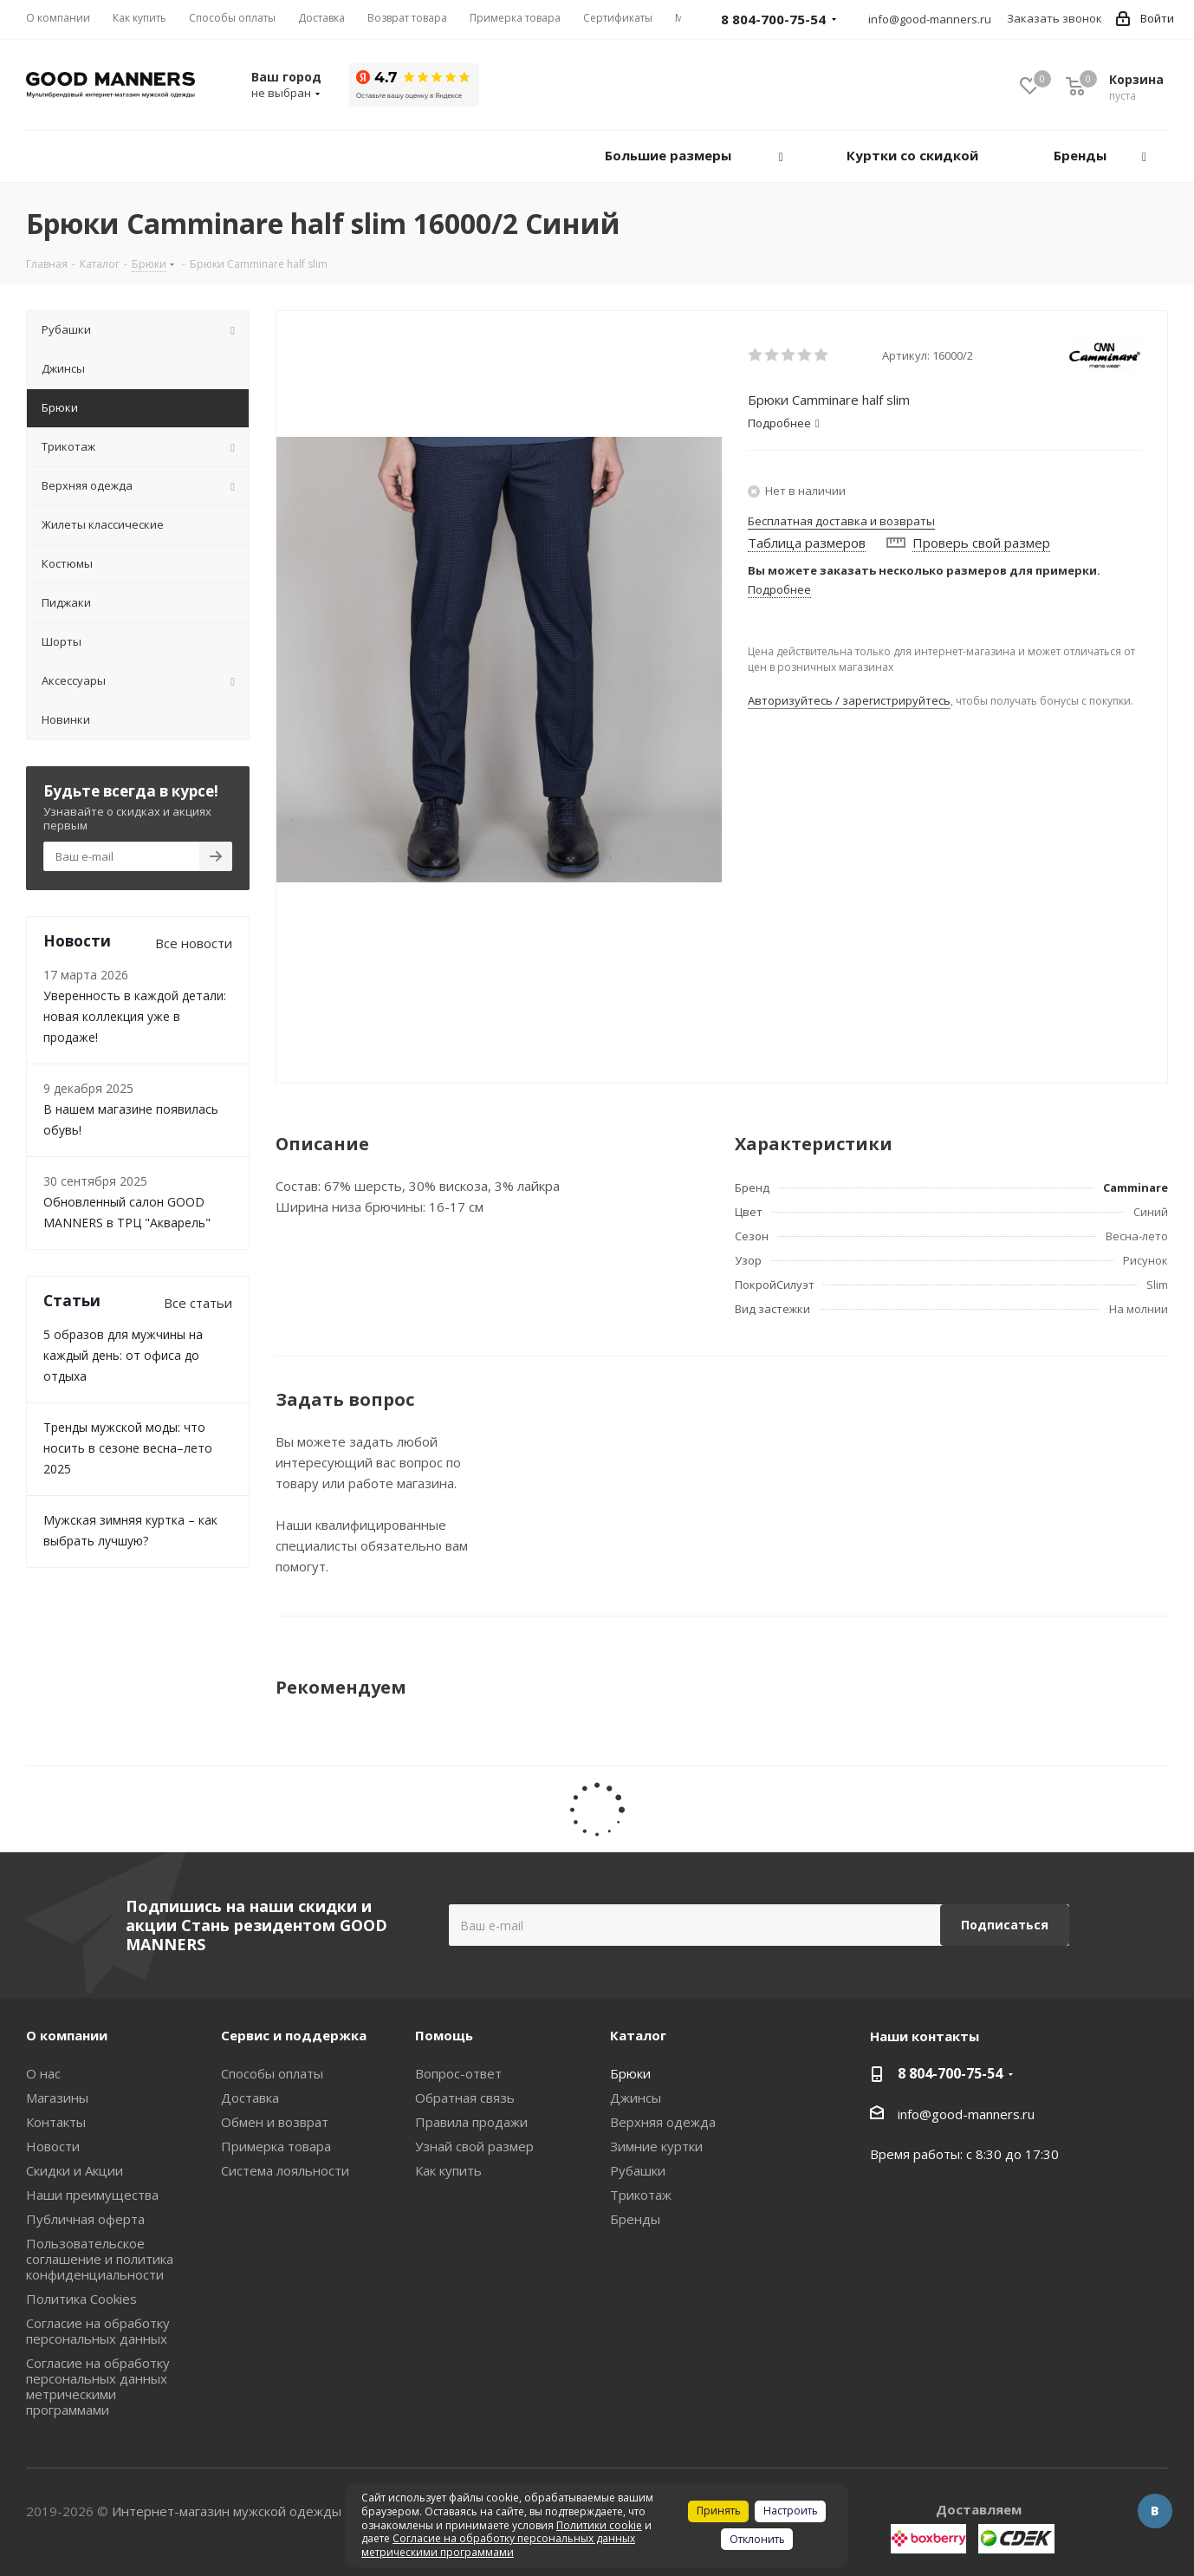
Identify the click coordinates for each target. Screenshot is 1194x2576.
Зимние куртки (656, 2146)
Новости (53, 2146)
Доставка (250, 2097)
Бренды (635, 2219)
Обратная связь (465, 2097)
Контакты (56, 2121)
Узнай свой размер (474, 2146)
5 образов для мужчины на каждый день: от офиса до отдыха (123, 1355)
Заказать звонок (1054, 18)
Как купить (448, 2170)
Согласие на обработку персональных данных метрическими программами (98, 2386)
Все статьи (198, 1302)
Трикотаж (641, 2194)
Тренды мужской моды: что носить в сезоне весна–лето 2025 (127, 1448)
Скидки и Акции (74, 2170)
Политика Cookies (81, 2298)
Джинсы (635, 2097)
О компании (66, 2035)
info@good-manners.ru (929, 19)
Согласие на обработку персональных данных (98, 2330)
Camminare (1135, 1187)
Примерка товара (276, 2146)
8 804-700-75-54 (950, 2073)
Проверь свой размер (981, 542)
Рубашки (637, 2170)
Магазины (57, 2097)
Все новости (193, 943)
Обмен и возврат (274, 2121)
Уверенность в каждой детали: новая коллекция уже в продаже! (134, 1016)
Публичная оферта (85, 2219)
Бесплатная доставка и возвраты (841, 521)
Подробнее (779, 589)
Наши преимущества (92, 2194)
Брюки (630, 2073)
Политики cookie (599, 2525)
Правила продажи (471, 2121)
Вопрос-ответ (458, 2073)
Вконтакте (1155, 2511)
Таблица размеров (807, 542)
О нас (43, 2073)
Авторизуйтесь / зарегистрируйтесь (849, 700)
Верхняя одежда (663, 2121)
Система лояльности (285, 2170)
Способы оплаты (272, 2073)
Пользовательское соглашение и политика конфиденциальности (99, 2258)
